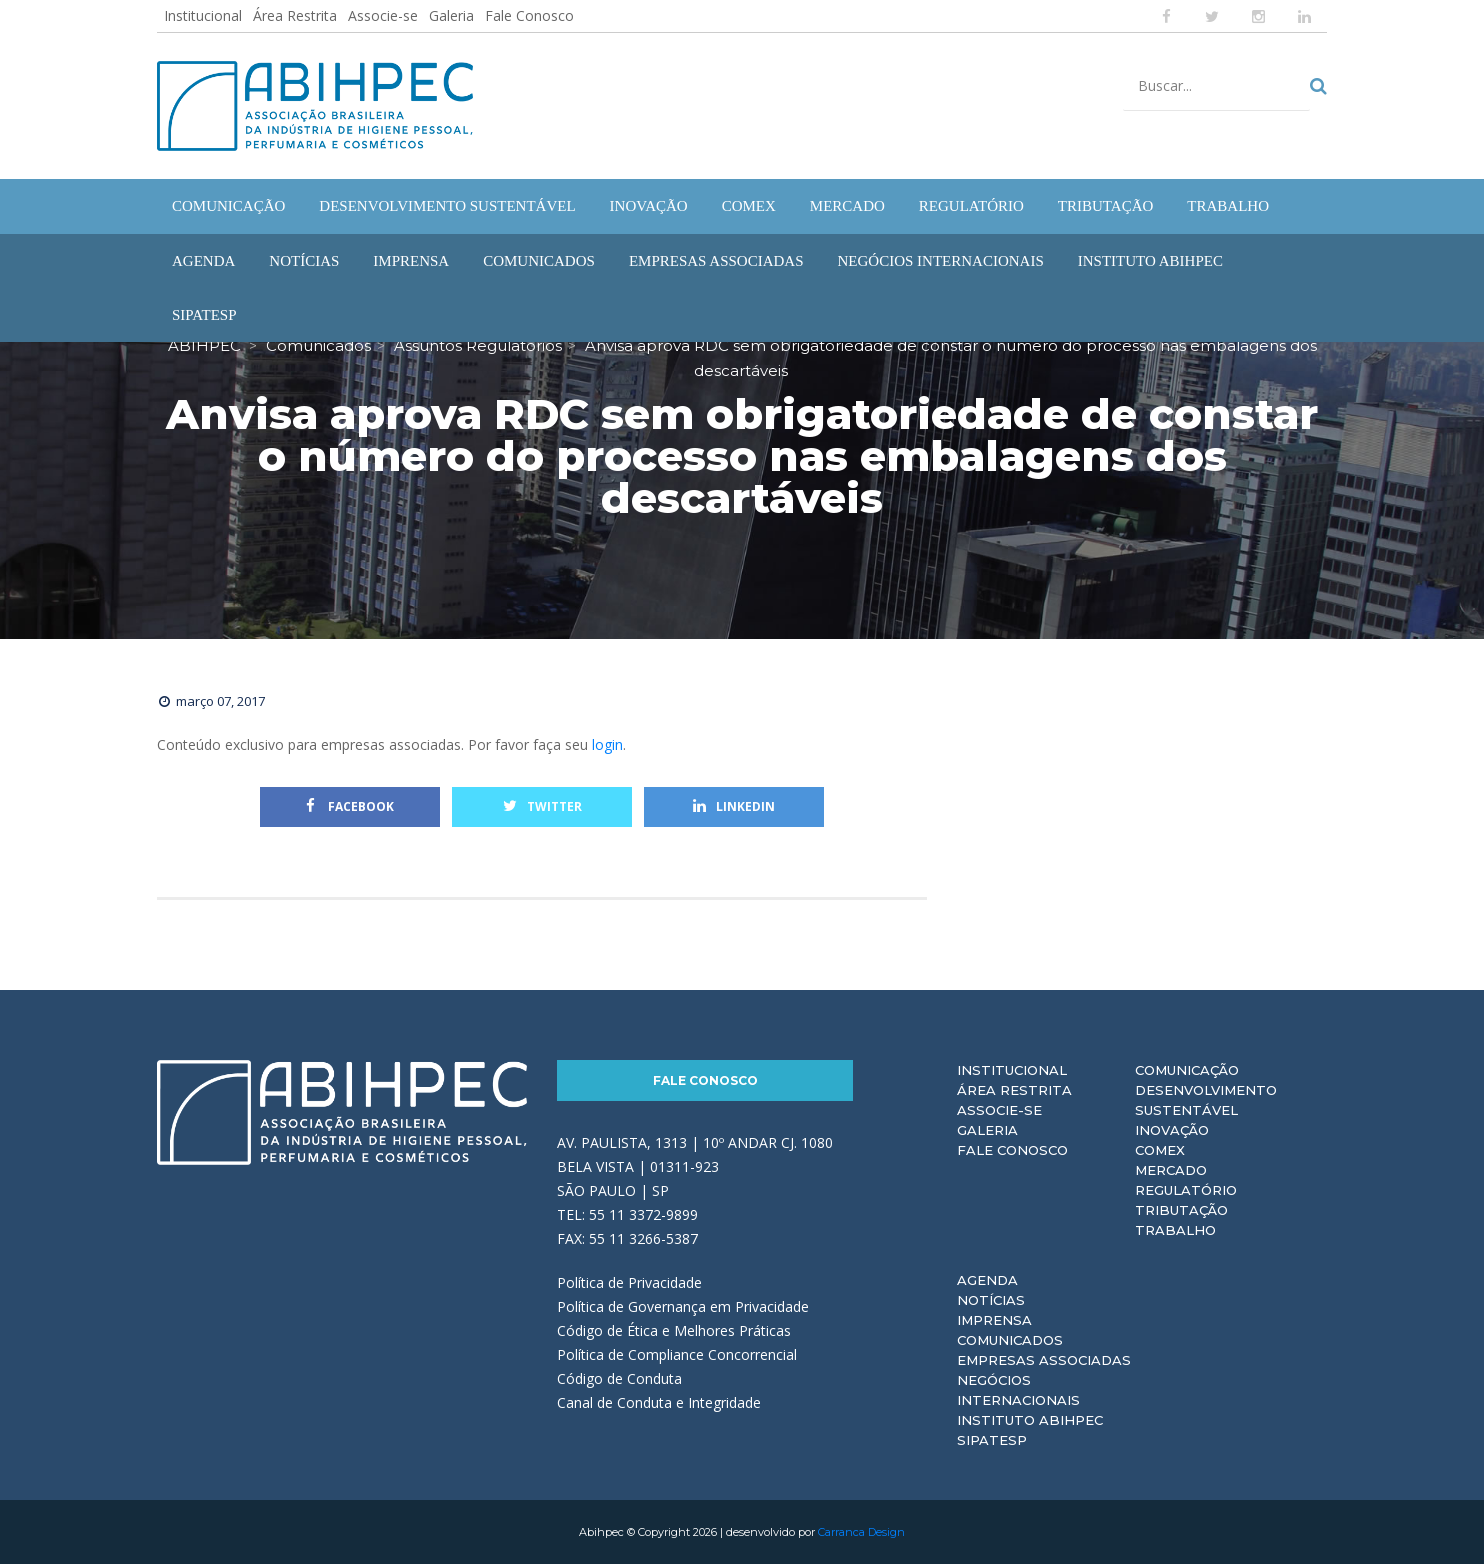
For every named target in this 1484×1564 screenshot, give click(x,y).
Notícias (991, 1300)
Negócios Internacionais (1018, 1390)
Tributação (1181, 1210)
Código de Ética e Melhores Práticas (674, 1330)
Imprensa (994, 1320)
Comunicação (1187, 1070)
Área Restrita (295, 15)
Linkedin (734, 806)
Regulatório (1186, 1190)
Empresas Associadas (1044, 1360)
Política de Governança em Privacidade (683, 1306)
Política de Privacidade (629, 1282)
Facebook (350, 806)
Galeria (451, 15)
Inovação (1172, 1130)
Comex (1160, 1150)
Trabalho (1175, 1230)
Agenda (987, 1280)
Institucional (203, 15)
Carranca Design (861, 1532)
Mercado (1171, 1170)
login (607, 744)
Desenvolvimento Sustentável (1206, 1100)
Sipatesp (992, 1440)
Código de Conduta (619, 1378)
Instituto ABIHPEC (1030, 1420)
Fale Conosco (529, 15)
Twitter (542, 806)
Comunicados (1010, 1340)
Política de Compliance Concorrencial (677, 1354)
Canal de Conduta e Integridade (659, 1402)
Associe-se (383, 15)
